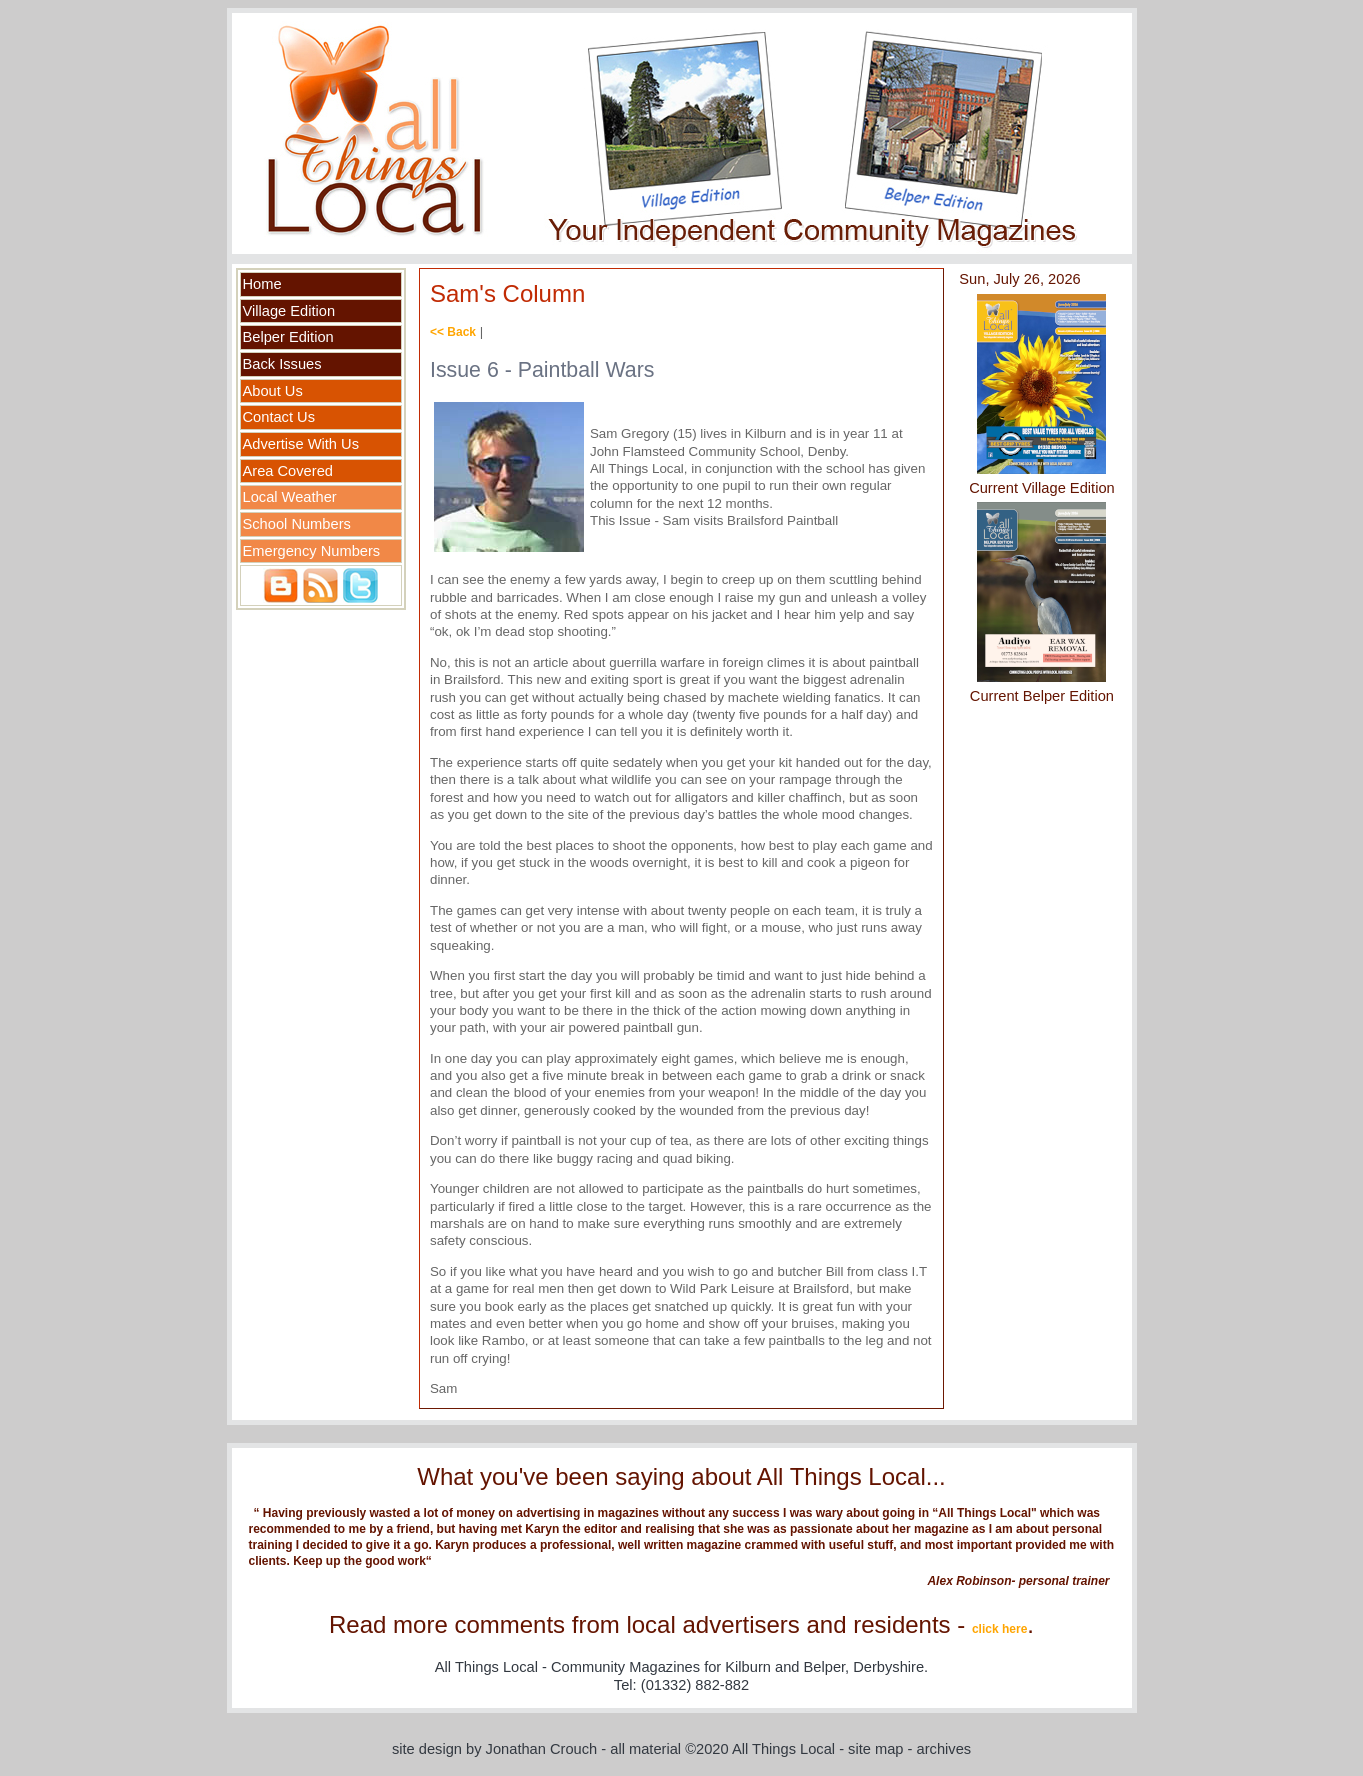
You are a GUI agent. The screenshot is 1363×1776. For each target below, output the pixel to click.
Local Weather (290, 497)
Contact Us (279, 417)
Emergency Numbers (312, 551)
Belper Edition (288, 337)
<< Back (453, 332)
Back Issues (282, 364)
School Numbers (297, 524)
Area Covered (288, 471)
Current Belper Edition (1042, 696)
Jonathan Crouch (542, 1749)
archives (944, 1749)
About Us (273, 391)
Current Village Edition (1042, 488)
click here (999, 1629)
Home (262, 284)
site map (875, 1749)
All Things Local (783, 1749)
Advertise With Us (301, 444)
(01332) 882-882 (695, 1685)
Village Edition (289, 311)
